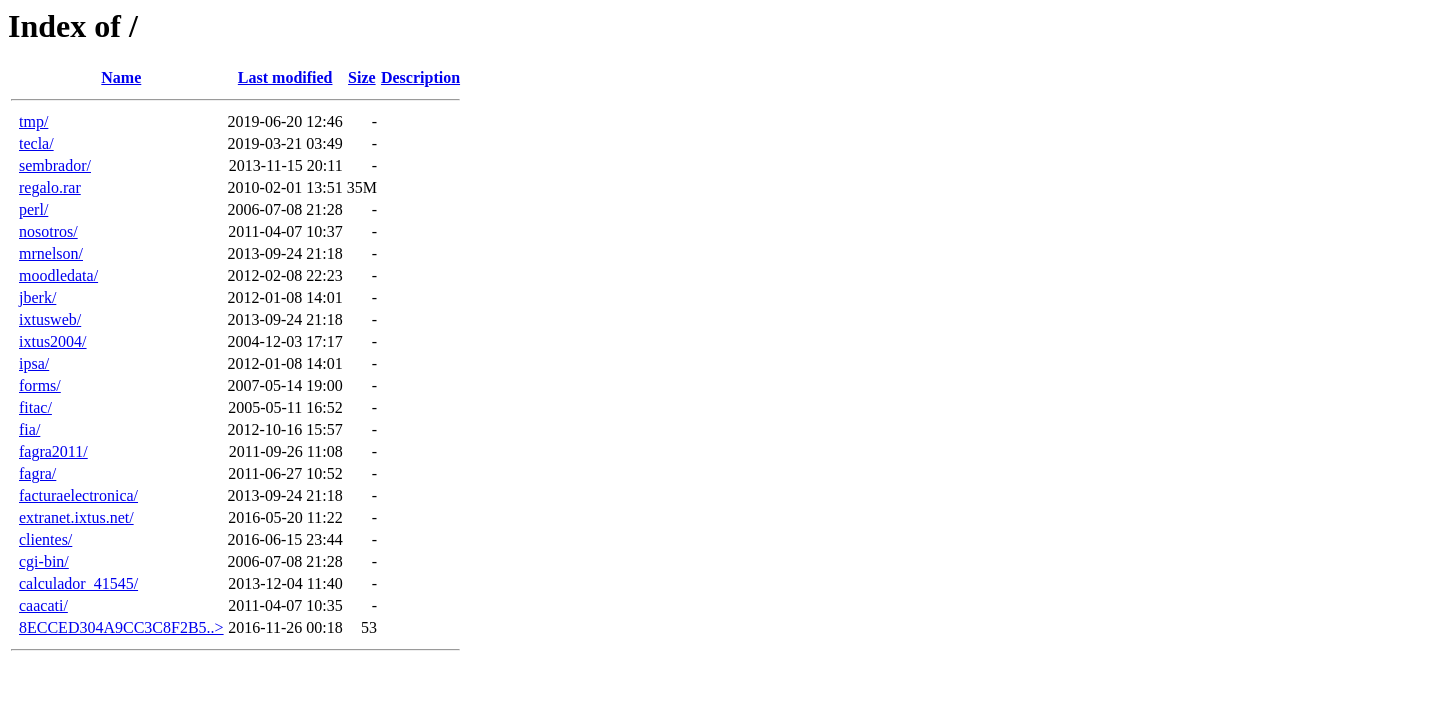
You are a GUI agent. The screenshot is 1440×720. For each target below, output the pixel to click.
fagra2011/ (53, 451)
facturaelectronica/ (78, 495)
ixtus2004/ (53, 341)
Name (121, 77)
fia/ (29, 429)
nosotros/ (48, 231)
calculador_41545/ (78, 583)
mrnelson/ (51, 253)
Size (362, 77)
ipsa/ (34, 363)
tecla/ (36, 143)
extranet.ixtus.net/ (76, 517)
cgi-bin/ (44, 561)
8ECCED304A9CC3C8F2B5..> (121, 627)
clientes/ (45, 539)
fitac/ (35, 407)
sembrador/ (55, 165)
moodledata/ (58, 275)
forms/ (40, 385)
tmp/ (33, 121)
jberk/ (37, 297)
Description (420, 77)
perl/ (33, 209)
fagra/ (37, 473)
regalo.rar (50, 187)
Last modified (285, 77)
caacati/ (43, 605)
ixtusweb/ (50, 319)
